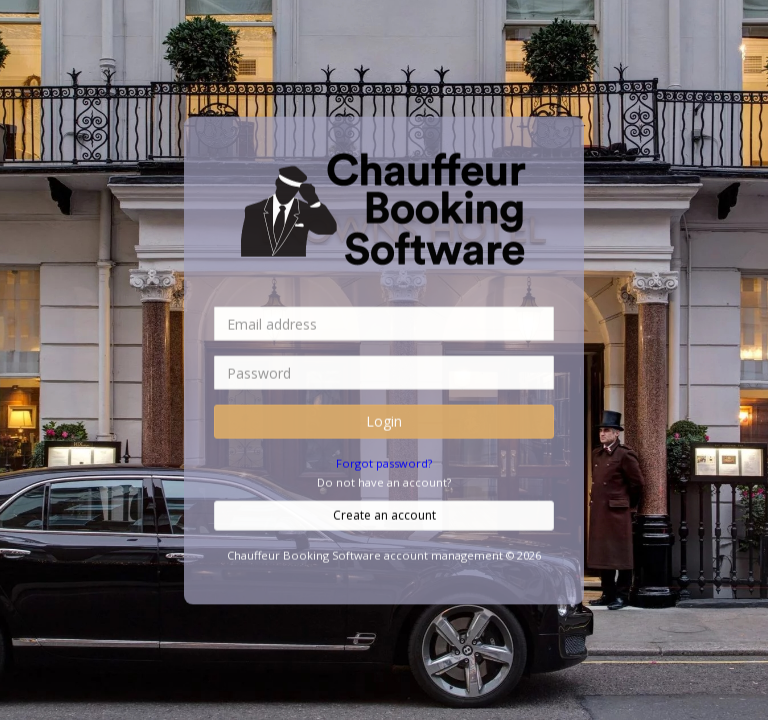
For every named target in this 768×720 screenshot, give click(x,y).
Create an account (384, 514)
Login (384, 420)
